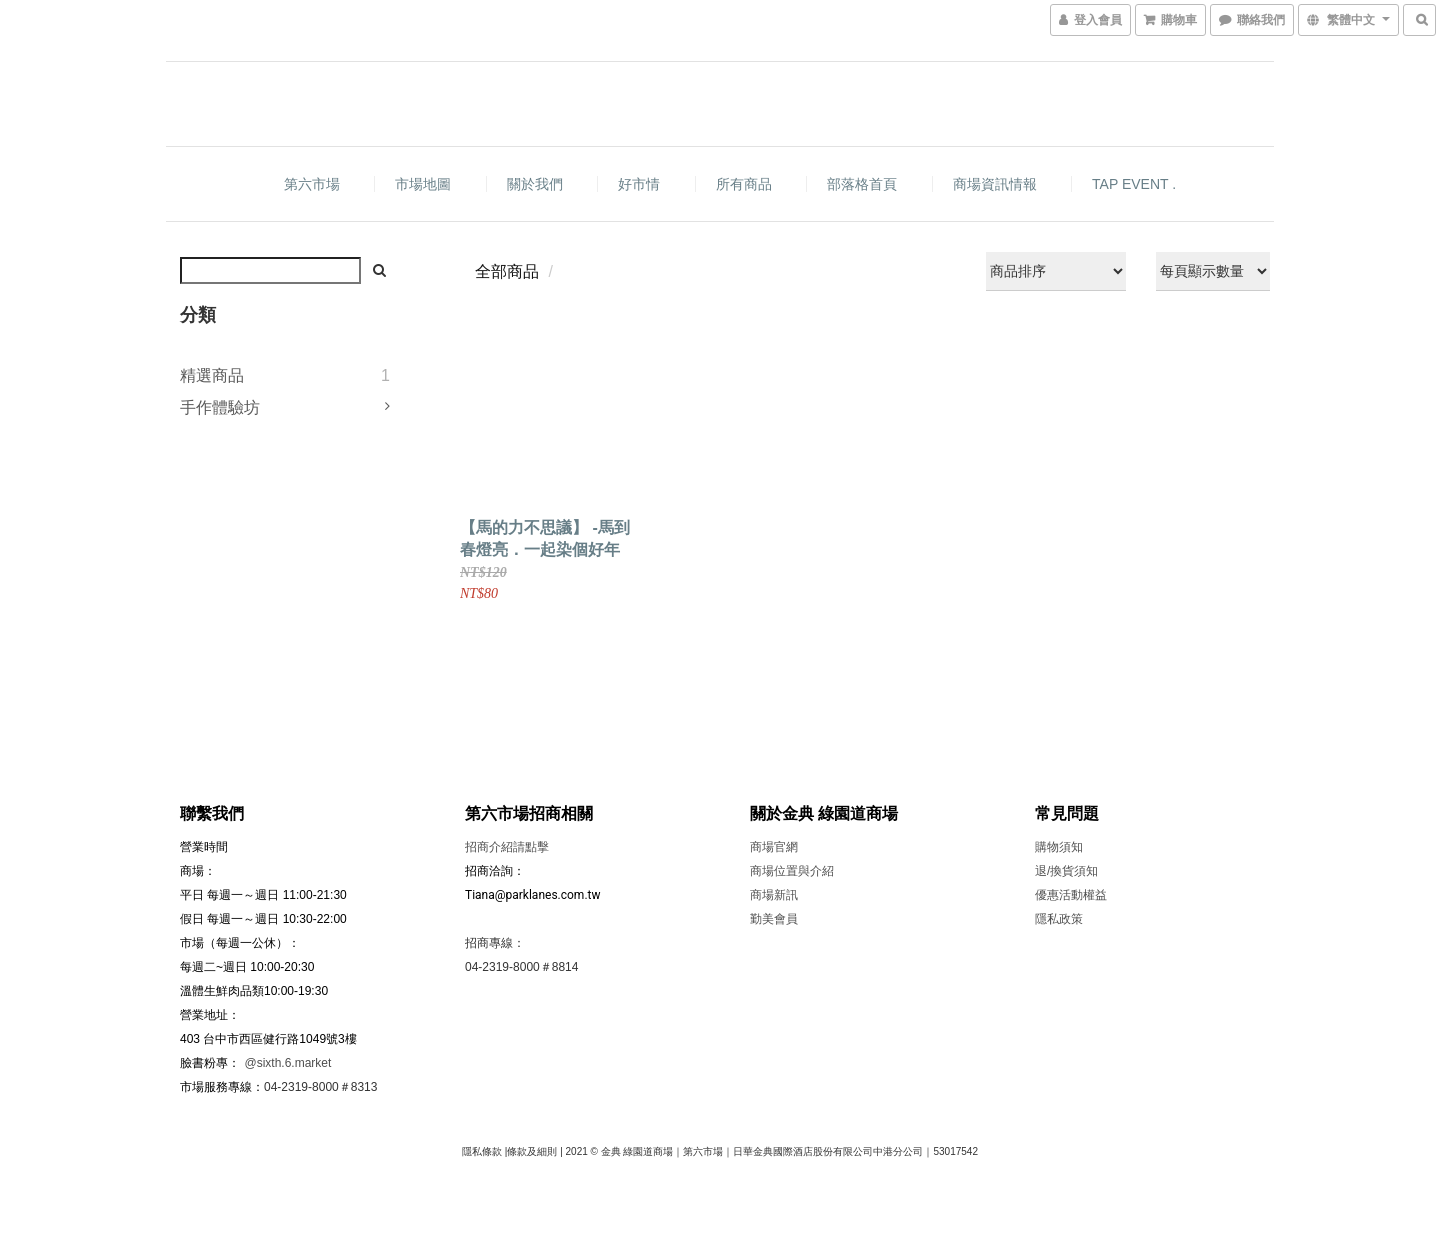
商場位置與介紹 (792, 871)
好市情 (639, 184)
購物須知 (1059, 847)
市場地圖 (423, 184)
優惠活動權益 (1071, 895)
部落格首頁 (862, 184)
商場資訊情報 (995, 184)
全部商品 (507, 271)
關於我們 (535, 184)
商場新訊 (774, 895)
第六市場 (312, 184)
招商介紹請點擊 (507, 847)
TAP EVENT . (1134, 184)
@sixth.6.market (287, 1063)
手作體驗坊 (220, 407)
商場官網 (774, 847)
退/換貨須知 (1066, 871)
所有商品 (744, 184)
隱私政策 (1059, 919)
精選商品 (212, 375)
